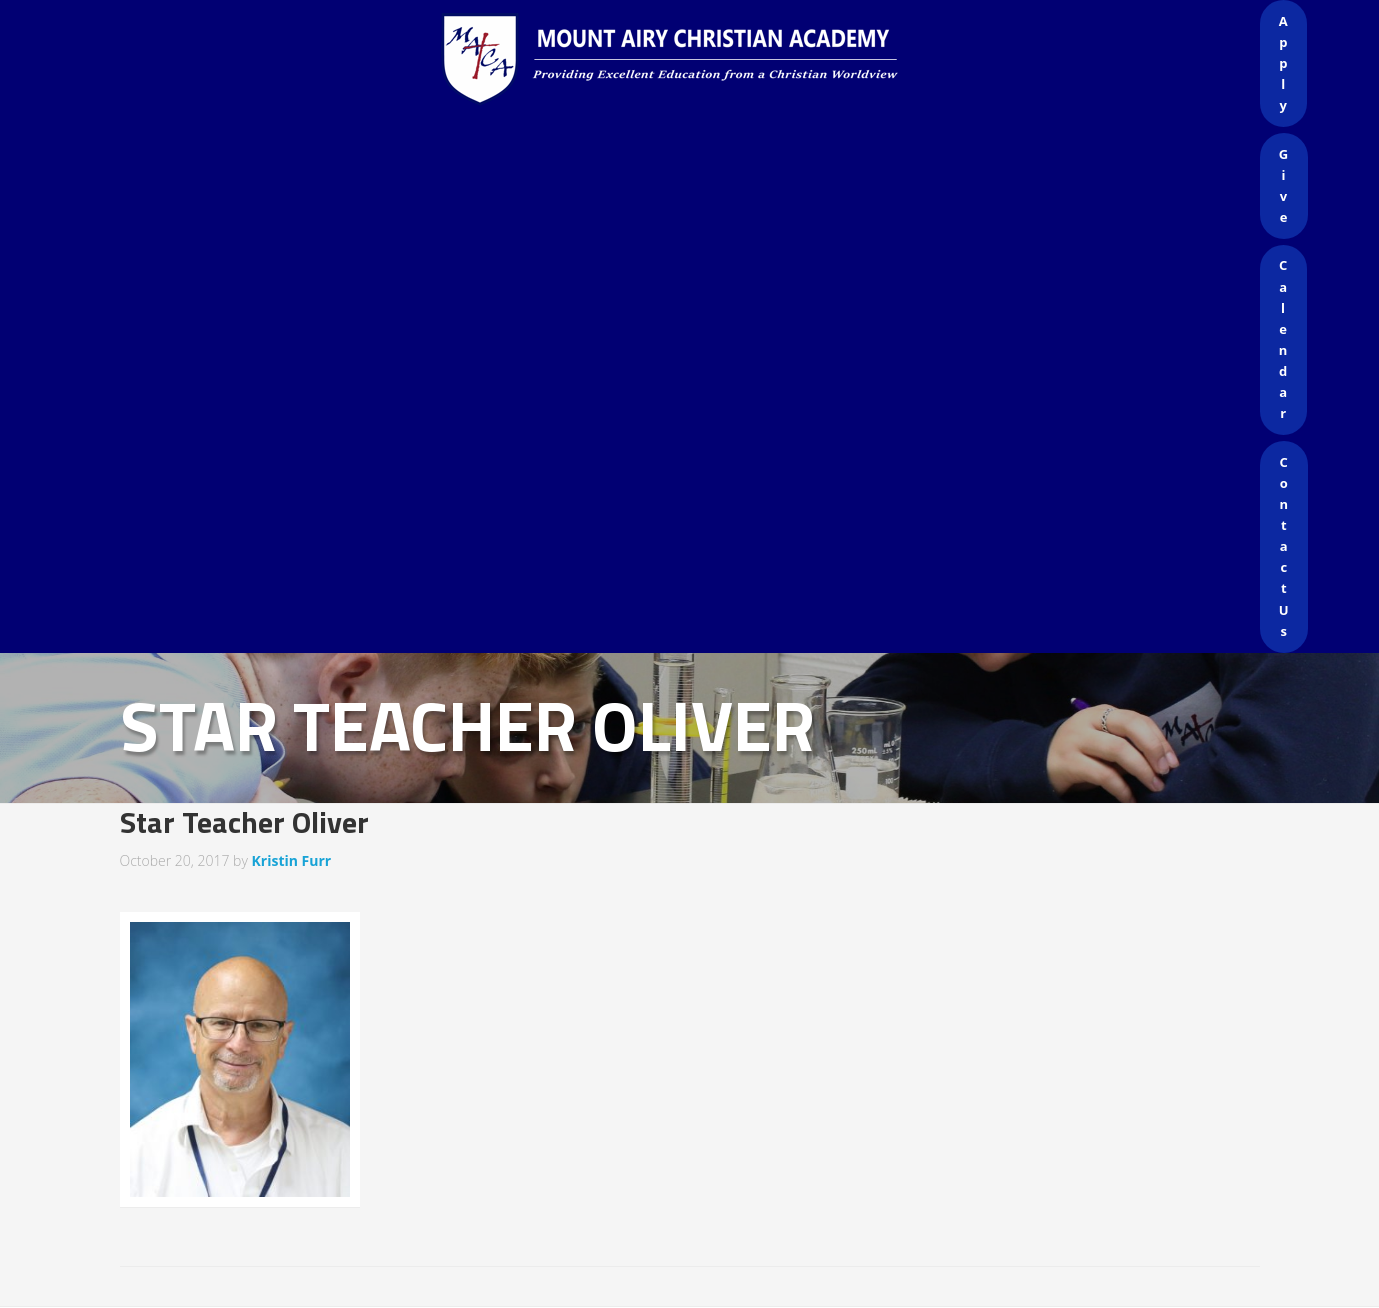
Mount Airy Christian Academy (695, 60)
